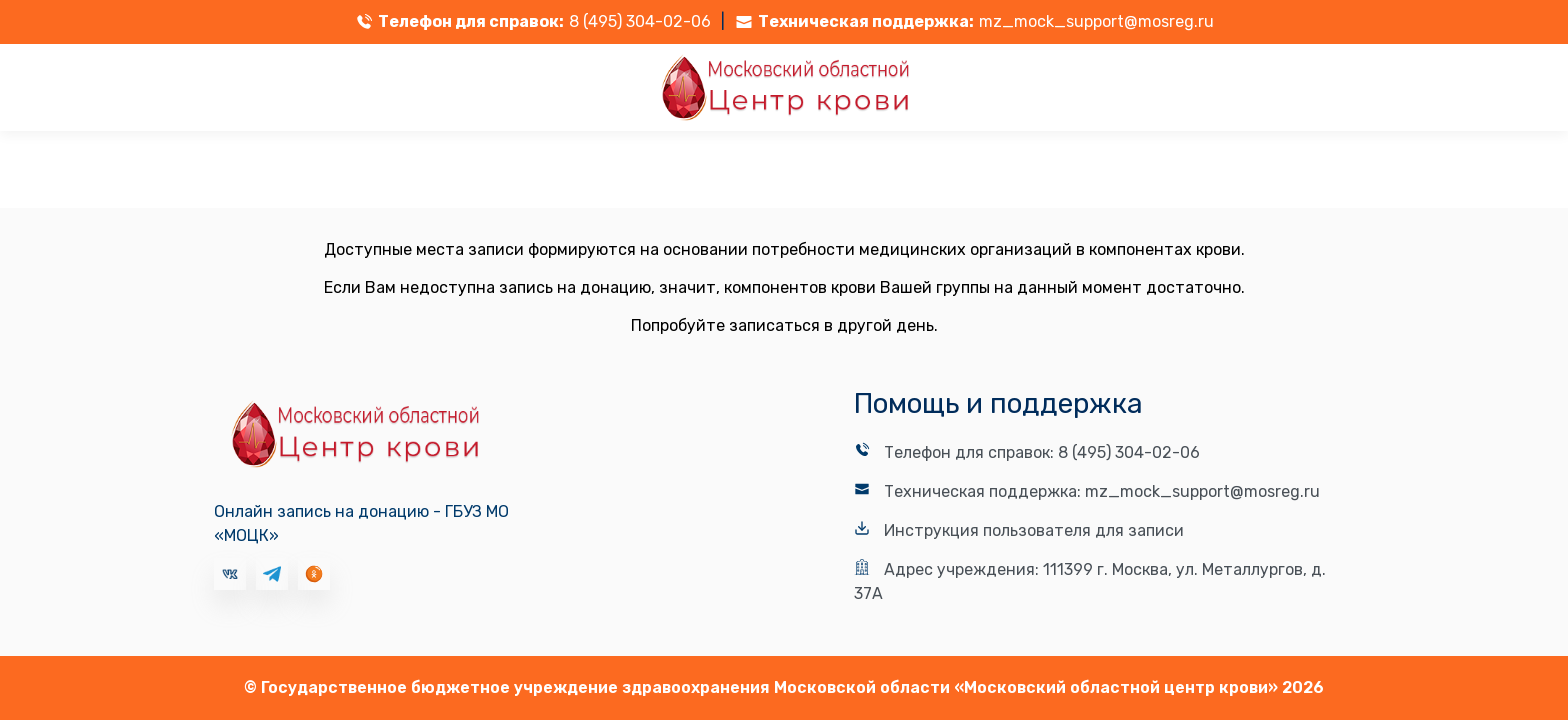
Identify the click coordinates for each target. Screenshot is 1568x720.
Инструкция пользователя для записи (1034, 530)
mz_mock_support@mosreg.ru (1096, 21)
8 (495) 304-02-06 (640, 21)
